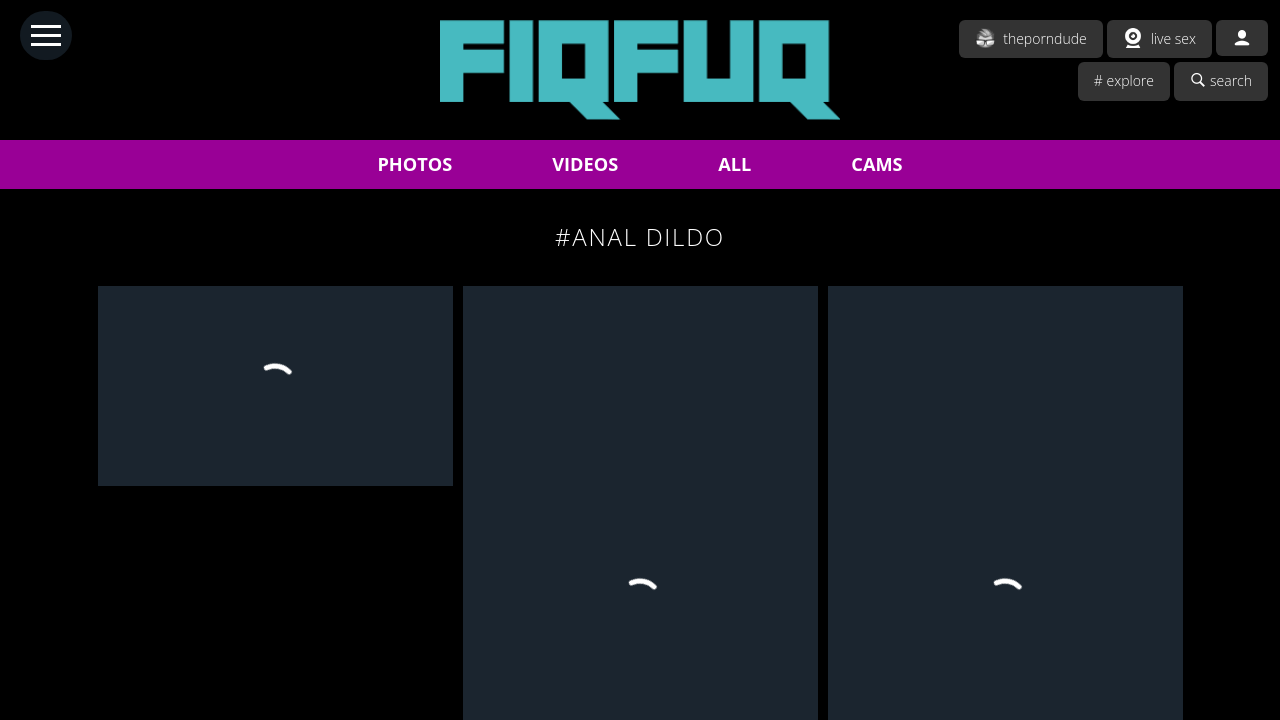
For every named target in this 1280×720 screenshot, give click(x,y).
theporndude (1031, 38)
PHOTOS (414, 164)
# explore (1124, 80)
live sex (1159, 38)
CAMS (876, 164)
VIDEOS (585, 164)
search (1221, 80)
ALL (734, 164)
